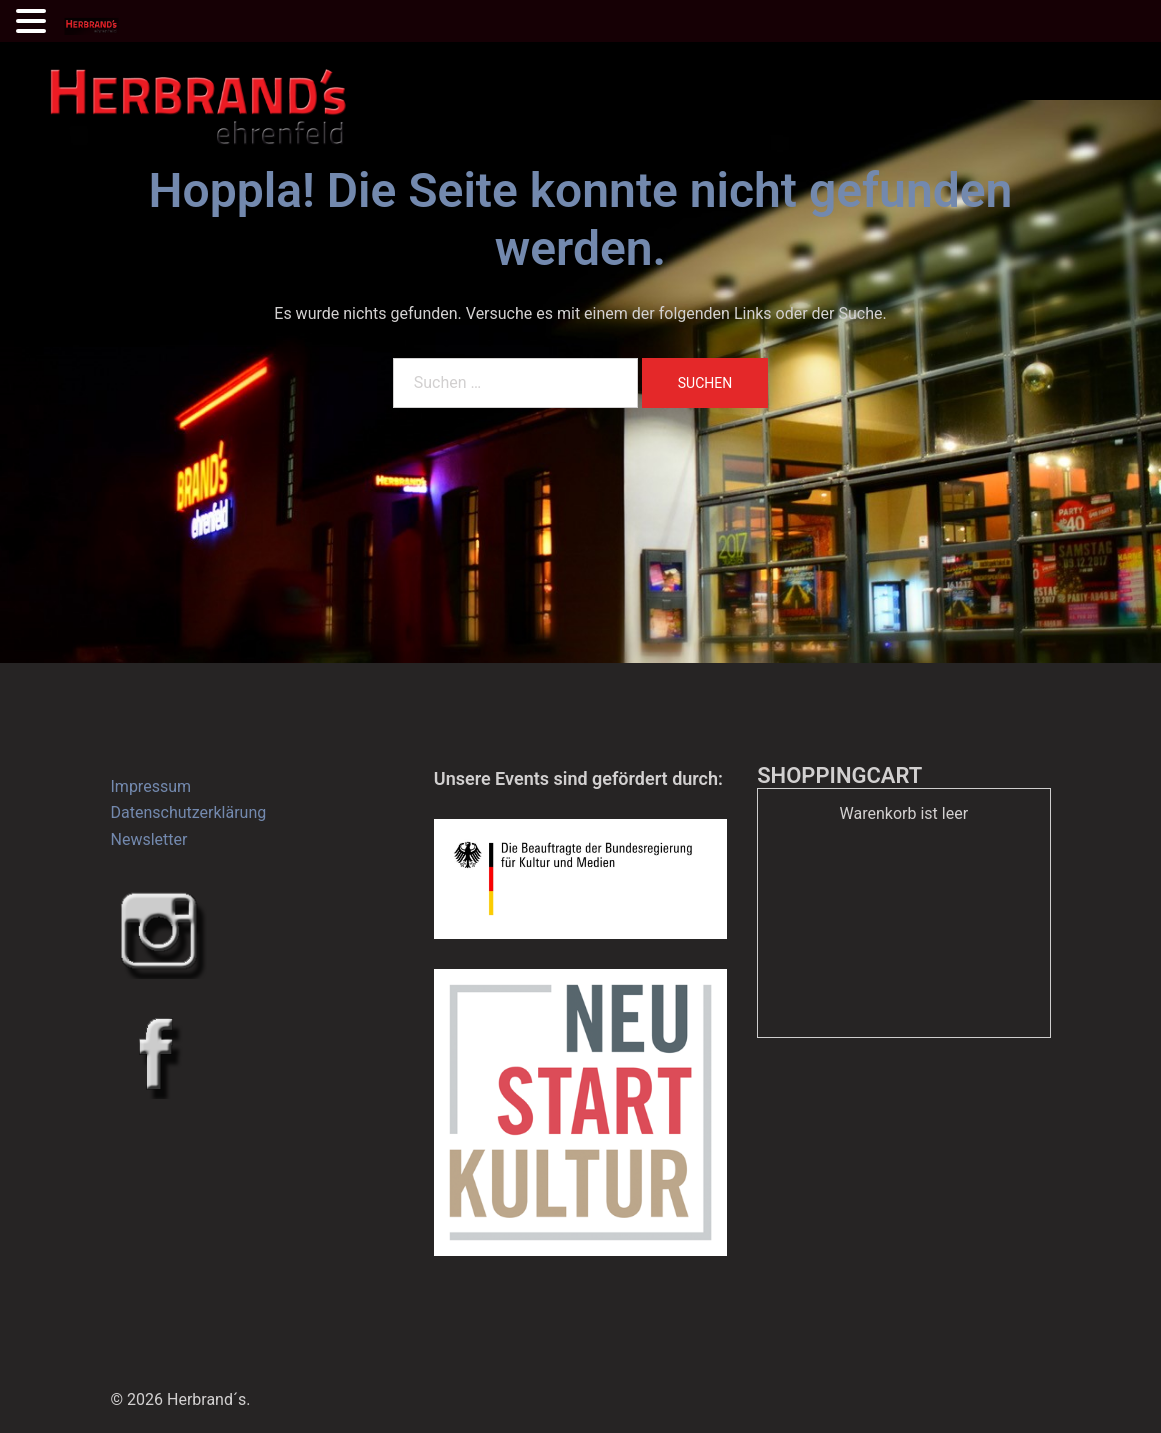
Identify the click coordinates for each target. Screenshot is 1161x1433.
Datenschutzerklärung (189, 812)
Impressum (151, 786)
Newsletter (149, 839)
